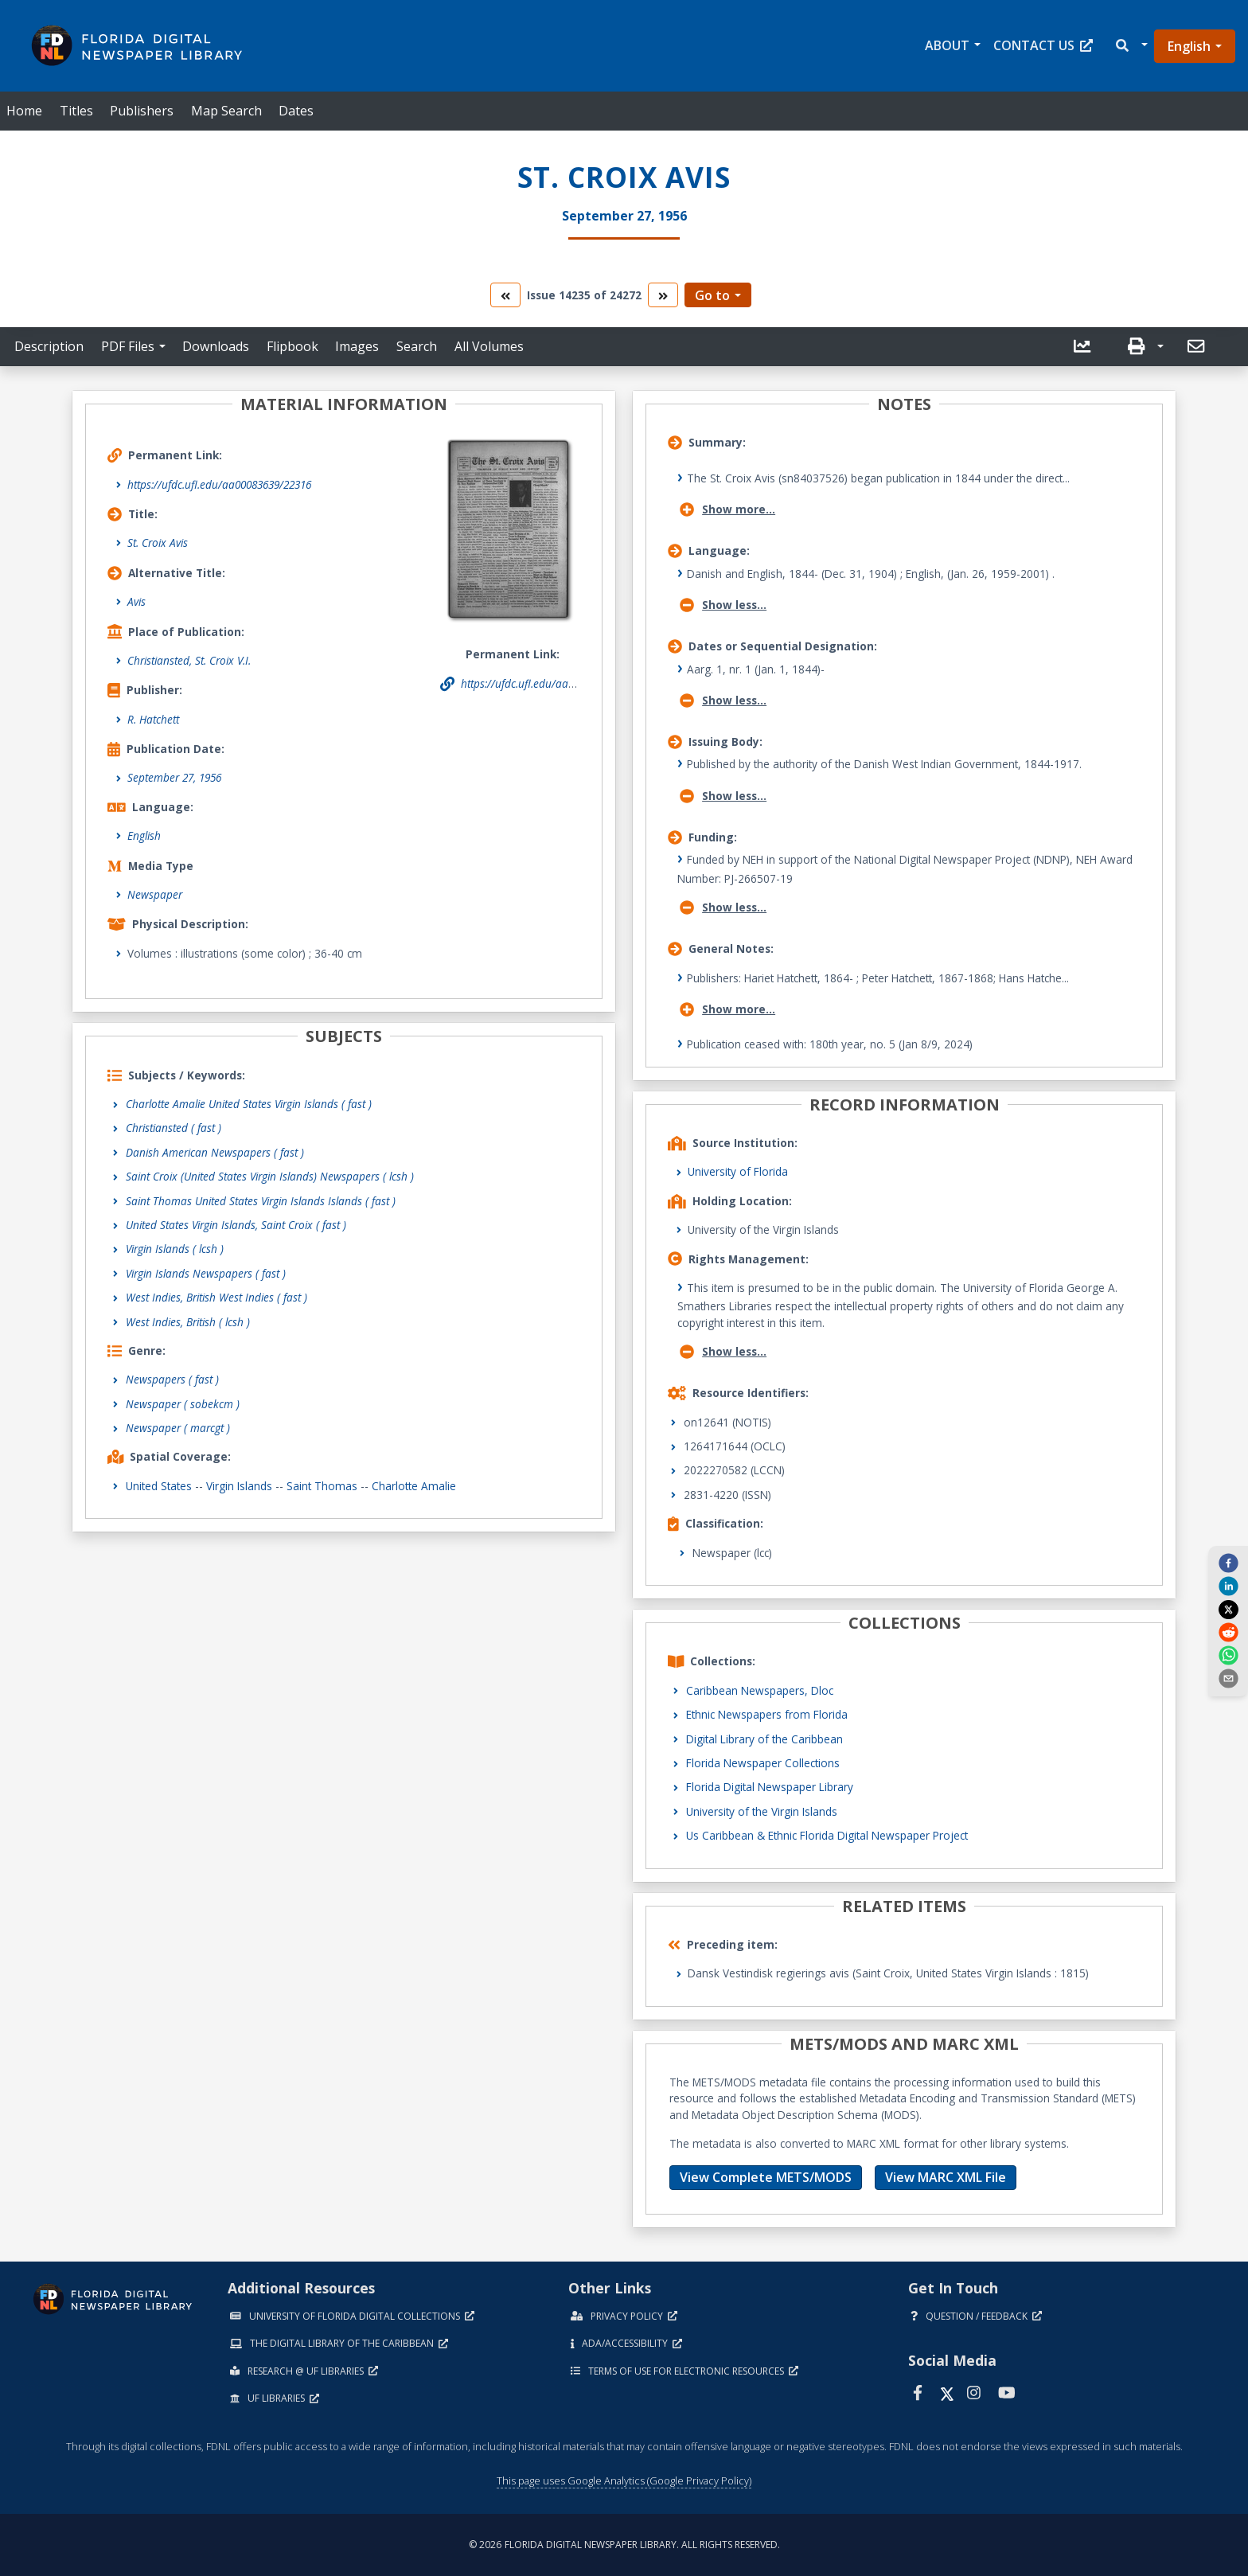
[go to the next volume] (663, 295)
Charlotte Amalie (414, 1485)
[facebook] (1228, 1562)
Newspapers (172, 1379)
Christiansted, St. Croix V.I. (189, 660)
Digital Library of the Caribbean (764, 1739)
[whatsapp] (1228, 1655)
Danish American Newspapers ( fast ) (215, 1152)
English (1189, 46)
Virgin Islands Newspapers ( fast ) (206, 1273)
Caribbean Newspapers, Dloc (759, 1690)
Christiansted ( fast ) (173, 1127)
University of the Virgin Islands (761, 1811)
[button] (1130, 45)
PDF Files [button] (127, 346)
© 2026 (624, 2544)
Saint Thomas (322, 1485)
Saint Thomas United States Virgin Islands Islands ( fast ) (261, 1200)
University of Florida (738, 1171)
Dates (296, 110)
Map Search (226, 110)
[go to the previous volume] (505, 295)
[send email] (1228, 1678)
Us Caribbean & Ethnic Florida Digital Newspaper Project (827, 1835)
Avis (136, 601)
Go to (712, 295)
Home (24, 110)
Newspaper (154, 894)
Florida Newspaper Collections (763, 1762)
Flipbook (292, 346)
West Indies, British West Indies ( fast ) (216, 1297)
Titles (76, 110)
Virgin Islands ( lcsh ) (175, 1248)
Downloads (215, 346)
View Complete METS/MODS (766, 2177)
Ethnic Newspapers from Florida (767, 1714)
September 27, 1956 (174, 777)
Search (416, 346)
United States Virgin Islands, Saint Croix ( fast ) (236, 1224)
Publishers (142, 110)
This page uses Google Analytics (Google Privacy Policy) (624, 2480)
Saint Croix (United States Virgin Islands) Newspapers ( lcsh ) (270, 1176)
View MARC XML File (945, 2177)
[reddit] (1228, 1632)
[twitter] (1228, 1608)
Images (357, 346)
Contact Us (1043, 45)
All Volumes (489, 346)
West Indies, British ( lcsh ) (188, 1321)
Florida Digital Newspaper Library (769, 1786)
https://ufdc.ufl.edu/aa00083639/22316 (219, 484)
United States (159, 1485)
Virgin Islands (239, 1485)
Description (49, 346)
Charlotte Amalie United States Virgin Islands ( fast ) (249, 1103)
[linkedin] (1228, 1585)
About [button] (947, 45)
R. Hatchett (153, 719)
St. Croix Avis (157, 542)
